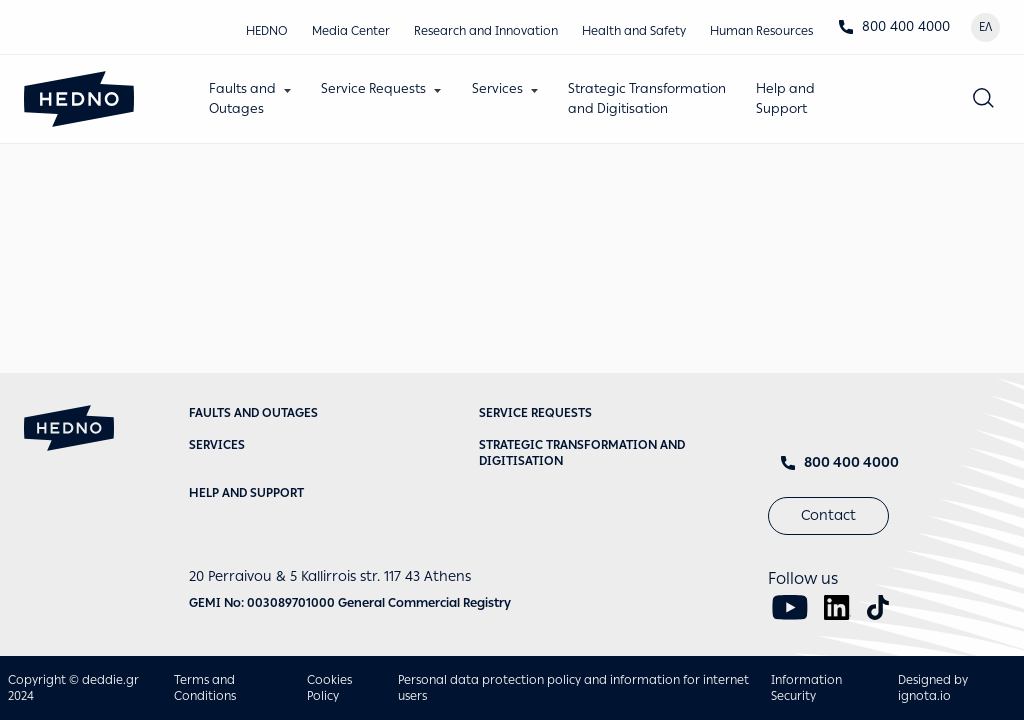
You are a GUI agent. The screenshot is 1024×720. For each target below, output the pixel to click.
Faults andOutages (242, 98)
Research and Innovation (486, 31)
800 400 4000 (894, 26)
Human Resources (761, 31)
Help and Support (246, 493)
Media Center (351, 31)
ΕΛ (985, 27)
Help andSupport (785, 98)
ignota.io (924, 696)
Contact (828, 515)
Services (497, 88)
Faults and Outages (253, 413)
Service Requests (373, 88)
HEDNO (267, 31)
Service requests (535, 413)
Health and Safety (634, 31)
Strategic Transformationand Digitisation (647, 98)
